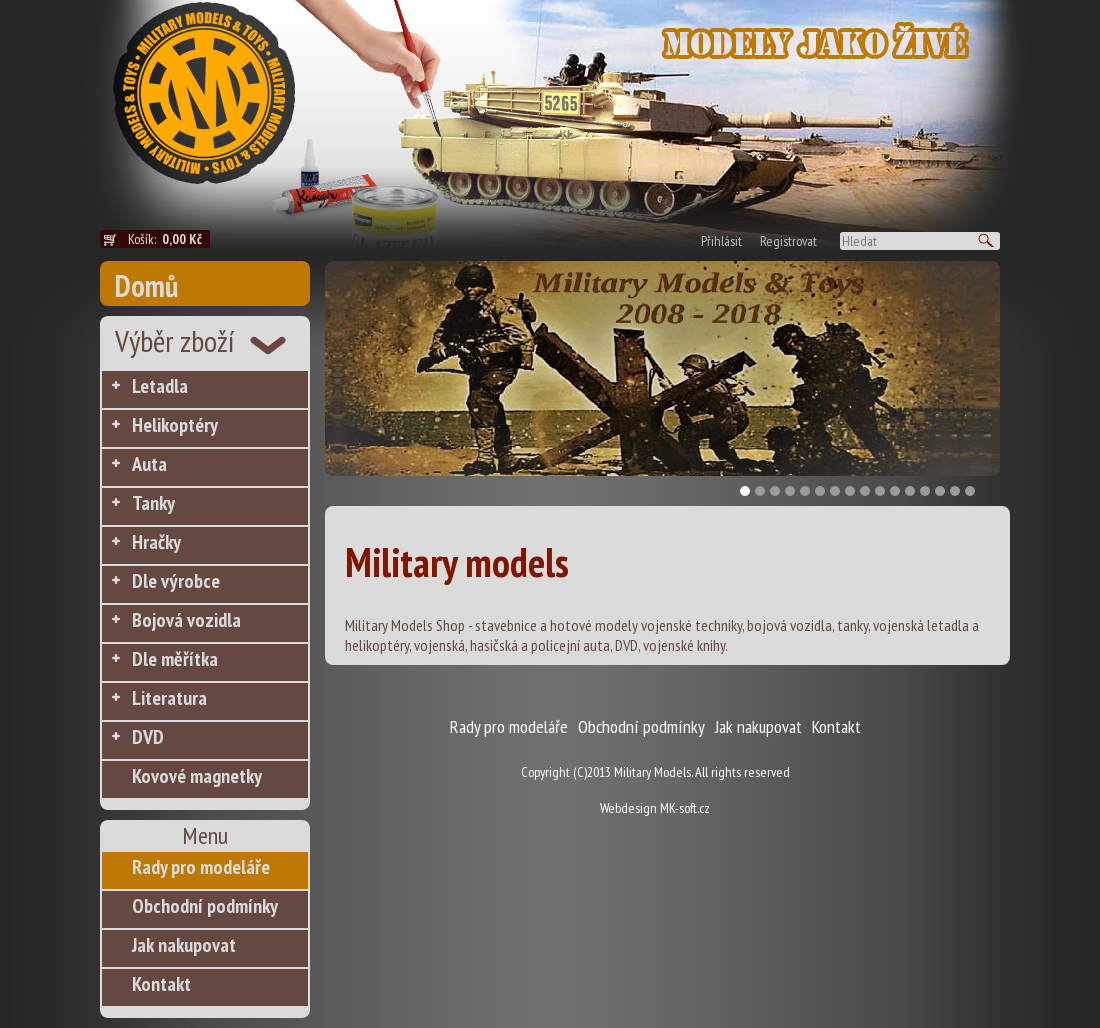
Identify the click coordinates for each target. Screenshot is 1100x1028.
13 (925, 491)
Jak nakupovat (184, 945)
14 (940, 491)
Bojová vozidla (186, 620)
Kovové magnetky (197, 776)
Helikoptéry (175, 425)
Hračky (156, 542)
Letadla (160, 386)
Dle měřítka (175, 659)
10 (880, 491)
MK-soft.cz (685, 808)
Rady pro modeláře (201, 867)
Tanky (153, 503)
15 (955, 491)
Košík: (169, 239)
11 (895, 491)
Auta (149, 464)
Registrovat (788, 241)
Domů (146, 285)
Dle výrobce (176, 581)
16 (970, 491)
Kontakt (161, 984)
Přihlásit (721, 241)
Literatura (169, 698)
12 (910, 491)
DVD (148, 737)
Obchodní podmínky (205, 906)
